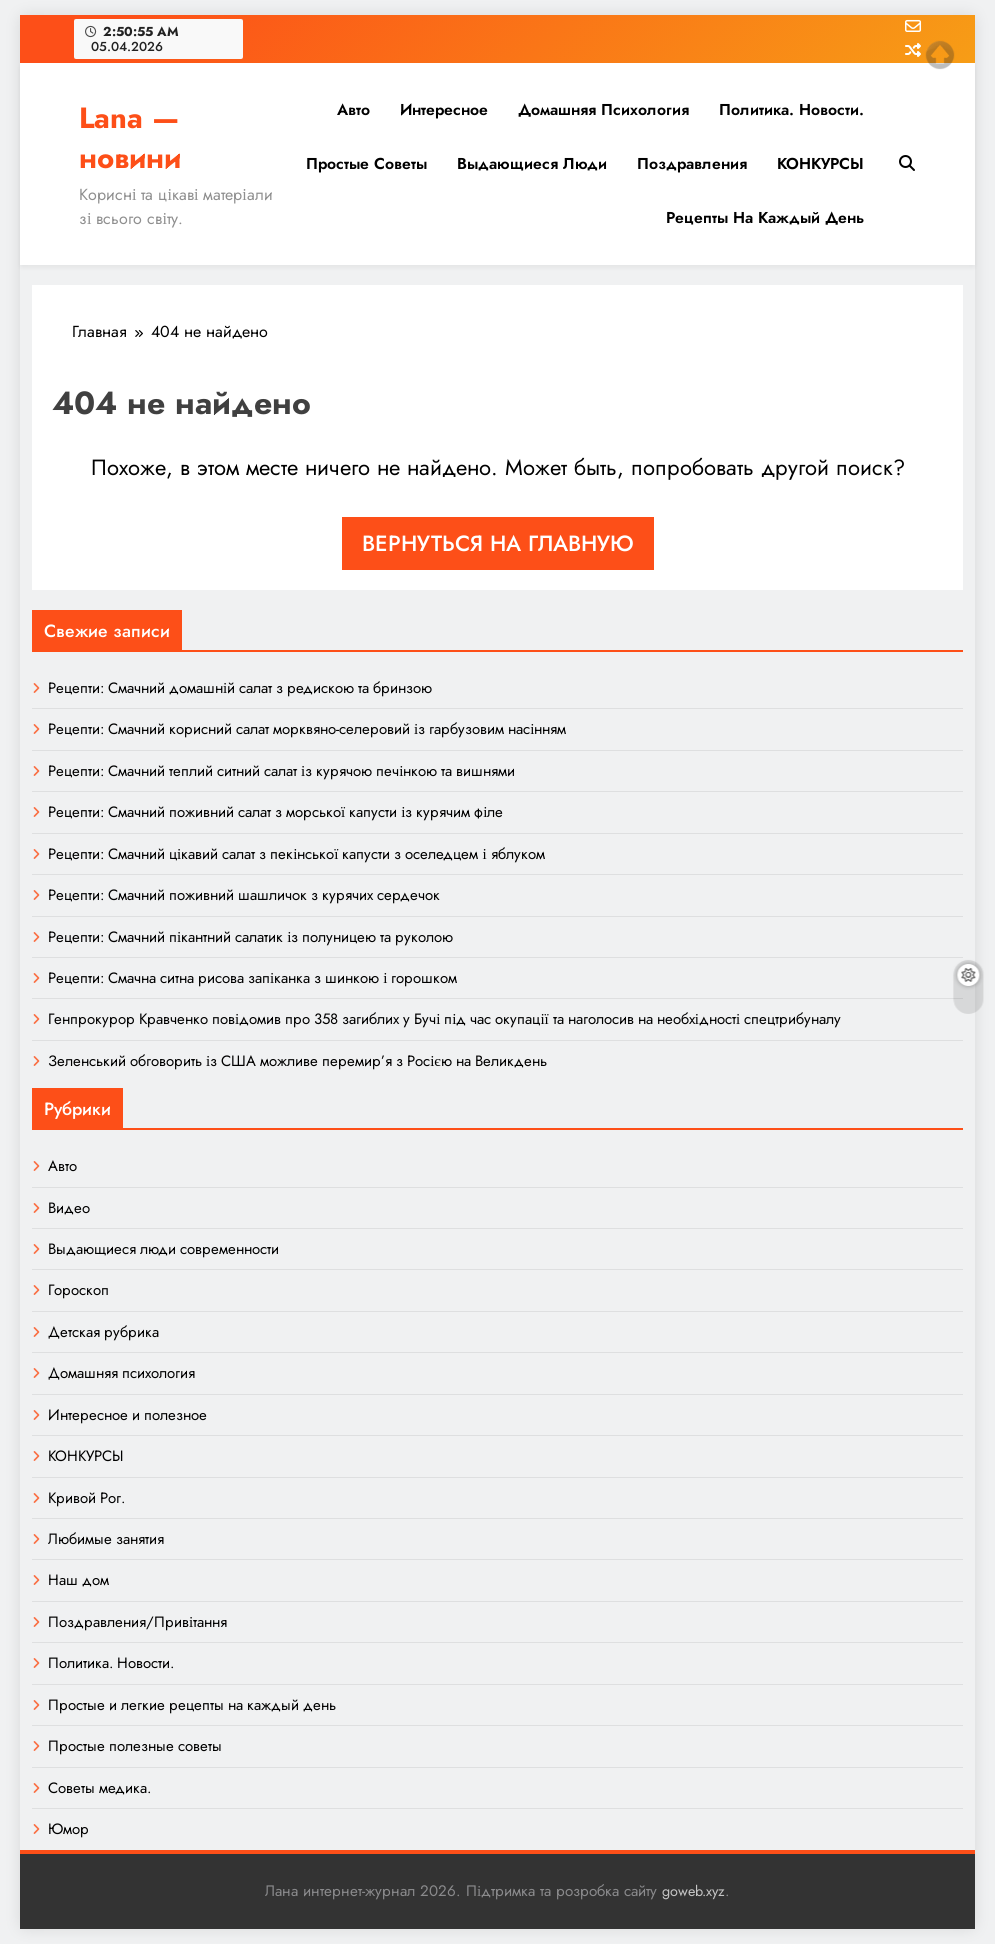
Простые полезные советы (135, 1746)
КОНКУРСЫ (820, 163)
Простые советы (366, 163)
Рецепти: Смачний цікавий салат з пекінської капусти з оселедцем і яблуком (296, 854)
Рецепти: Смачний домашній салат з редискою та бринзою (240, 688)
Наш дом (78, 1580)
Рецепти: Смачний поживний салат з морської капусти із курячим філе (275, 812)
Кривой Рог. (86, 1498)
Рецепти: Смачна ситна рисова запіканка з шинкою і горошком (252, 978)
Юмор (68, 1829)
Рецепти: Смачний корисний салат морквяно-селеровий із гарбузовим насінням (307, 729)
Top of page (940, 55)
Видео (69, 1208)
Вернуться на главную (498, 543)
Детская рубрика (103, 1332)
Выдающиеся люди (532, 163)
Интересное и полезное (127, 1415)
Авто (353, 109)
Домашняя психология (603, 109)
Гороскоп (78, 1290)
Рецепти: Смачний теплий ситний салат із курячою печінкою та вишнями (281, 771)
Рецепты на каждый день (765, 217)
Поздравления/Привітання (137, 1622)
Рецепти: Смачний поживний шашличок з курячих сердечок (244, 895)
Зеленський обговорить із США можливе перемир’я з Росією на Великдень (297, 1061)
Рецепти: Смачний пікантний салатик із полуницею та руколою (250, 937)
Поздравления (692, 163)
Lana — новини (130, 138)
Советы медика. (99, 1788)
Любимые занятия (106, 1539)
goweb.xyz (693, 1891)
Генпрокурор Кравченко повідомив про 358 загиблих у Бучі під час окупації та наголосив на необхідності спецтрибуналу (444, 1019)
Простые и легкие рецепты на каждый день (192, 1705)
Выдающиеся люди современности (163, 1249)
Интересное (444, 109)
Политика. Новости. (791, 109)
